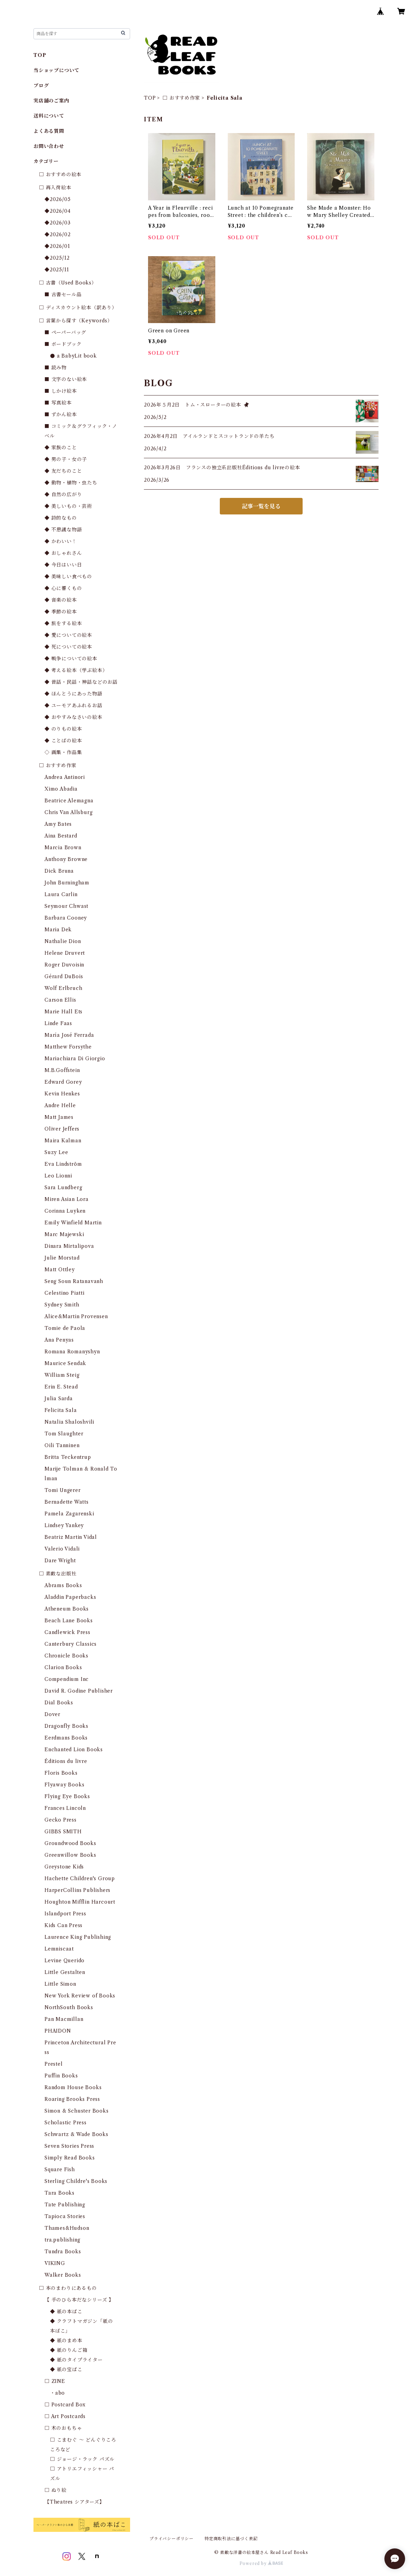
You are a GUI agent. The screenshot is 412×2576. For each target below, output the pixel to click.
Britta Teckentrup (68, 1457)
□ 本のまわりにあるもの (68, 2288)
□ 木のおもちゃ (63, 2428)
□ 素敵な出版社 (57, 1574)
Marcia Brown (63, 847)
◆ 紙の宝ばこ (66, 2369)
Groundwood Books (70, 1843)
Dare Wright (60, 1560)
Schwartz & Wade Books (76, 2134)
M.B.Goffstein (62, 1070)
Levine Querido (65, 1960)
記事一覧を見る (261, 506)
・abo (57, 2393)
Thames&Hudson (67, 2228)
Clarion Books (63, 1667)
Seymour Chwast (66, 906)
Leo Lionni (58, 1176)
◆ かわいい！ (61, 541)
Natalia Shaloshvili (69, 1422)
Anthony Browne (66, 859)
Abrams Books (63, 1585)
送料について (48, 116)
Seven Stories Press (69, 2146)
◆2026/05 (57, 199)
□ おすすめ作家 (181, 98)
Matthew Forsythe (68, 1047)
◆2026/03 (57, 223)
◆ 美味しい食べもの (68, 576)
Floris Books (61, 1773)
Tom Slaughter (64, 1434)
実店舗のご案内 (51, 101)
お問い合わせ (48, 146)
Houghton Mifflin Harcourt (80, 1902)
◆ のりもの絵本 (63, 729)
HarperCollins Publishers (77, 1890)
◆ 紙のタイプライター (76, 2360)
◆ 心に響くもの (63, 588)
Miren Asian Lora (67, 1199)
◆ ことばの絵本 (63, 741)
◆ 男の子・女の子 (66, 459)
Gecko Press (61, 1820)
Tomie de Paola (65, 1328)
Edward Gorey (63, 1082)
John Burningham (67, 883)
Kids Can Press (63, 1925)
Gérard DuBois (64, 976)
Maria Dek (58, 929)
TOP (150, 98)
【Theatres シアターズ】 (75, 2502)
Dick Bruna (59, 871)
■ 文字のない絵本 (66, 379)
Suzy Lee (56, 1152)
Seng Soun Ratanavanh (74, 1281)
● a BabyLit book (73, 356)
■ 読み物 (56, 367)
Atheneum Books (67, 1609)
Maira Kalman (63, 1140)
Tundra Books (63, 2251)
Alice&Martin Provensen (76, 1316)
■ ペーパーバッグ (65, 332)
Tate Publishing (65, 2205)
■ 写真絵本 (58, 403)
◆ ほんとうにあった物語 (73, 694)
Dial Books (59, 1703)
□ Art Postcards (65, 2416)
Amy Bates (58, 824)
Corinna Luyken (65, 1211)
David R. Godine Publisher (79, 1691)
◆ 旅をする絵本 (63, 623)
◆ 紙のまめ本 (66, 2340)
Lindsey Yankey (64, 1525)
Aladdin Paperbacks (70, 1597)
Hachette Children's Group (80, 1878)
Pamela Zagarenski (69, 1514)
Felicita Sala (61, 1410)
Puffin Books (61, 2076)
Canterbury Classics (71, 1644)
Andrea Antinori (65, 777)
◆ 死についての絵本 (68, 647)
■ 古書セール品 (63, 294)
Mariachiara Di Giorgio (75, 1058)
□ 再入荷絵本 (55, 187)
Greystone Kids (64, 1867)
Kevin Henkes (62, 1094)
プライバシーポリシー (171, 2538)
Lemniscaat (59, 1949)
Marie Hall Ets (63, 1012)
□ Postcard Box (65, 2405)
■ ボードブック (63, 344)
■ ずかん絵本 (61, 414)
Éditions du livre (66, 1761)
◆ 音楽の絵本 (61, 600)
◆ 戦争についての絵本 (71, 658)
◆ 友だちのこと (63, 471)
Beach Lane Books (69, 1620)
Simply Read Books (70, 2158)
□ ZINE (55, 2381)
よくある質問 (48, 131)
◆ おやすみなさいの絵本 (73, 717)
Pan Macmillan (64, 2019)
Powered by (261, 2563)
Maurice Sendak (65, 1363)
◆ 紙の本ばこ (66, 2311)
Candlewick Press (67, 1632)
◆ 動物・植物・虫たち (71, 483)
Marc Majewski (64, 1234)
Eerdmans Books (66, 1738)
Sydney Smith (62, 1305)
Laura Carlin (61, 894)
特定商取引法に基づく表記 (231, 2538)
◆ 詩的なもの (61, 518)
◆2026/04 (57, 211)
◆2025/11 (57, 270)
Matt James (59, 1117)
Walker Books (63, 2275)
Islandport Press (65, 1914)
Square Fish (60, 2169)
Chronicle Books (66, 1656)
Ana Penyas (59, 1340)
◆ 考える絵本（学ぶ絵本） (76, 670)
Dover (52, 1714)
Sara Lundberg (63, 1187)
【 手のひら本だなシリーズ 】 (79, 2300)
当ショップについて (56, 70)
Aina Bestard (61, 836)
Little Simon (60, 1984)
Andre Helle (60, 1105)
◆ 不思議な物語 (63, 530)
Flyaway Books (64, 1785)
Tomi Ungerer (63, 1490)
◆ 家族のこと (61, 447)
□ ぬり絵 (56, 2490)
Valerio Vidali (62, 1549)
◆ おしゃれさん (63, 553)
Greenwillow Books (70, 1855)
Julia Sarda (59, 1398)
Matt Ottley (60, 1269)
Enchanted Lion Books (74, 1749)
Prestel (54, 2064)
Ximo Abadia (61, 789)
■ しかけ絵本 (61, 391)
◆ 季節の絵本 (61, 612)
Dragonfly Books (66, 1726)
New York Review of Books (80, 1996)
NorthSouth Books (69, 2007)
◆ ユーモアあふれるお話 (73, 705)
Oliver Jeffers (62, 1129)
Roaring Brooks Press (72, 2099)
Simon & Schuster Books (77, 2111)
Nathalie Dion (63, 941)
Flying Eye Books (67, 1796)
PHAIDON (58, 2031)
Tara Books (60, 2193)
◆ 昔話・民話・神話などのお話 (81, 682)
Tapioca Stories (65, 2216)
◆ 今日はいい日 (63, 565)
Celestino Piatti (65, 1293)
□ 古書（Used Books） (68, 283)
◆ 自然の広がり (63, 494)
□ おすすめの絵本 (60, 174)
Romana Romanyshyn (72, 1352)
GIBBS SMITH (63, 1831)
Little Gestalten (65, 1972)
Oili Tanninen (62, 1445)
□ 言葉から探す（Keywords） (75, 321)
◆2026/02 (57, 234)
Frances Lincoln (65, 1808)
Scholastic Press (66, 2122)
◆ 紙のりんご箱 (68, 2350)
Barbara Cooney (66, 918)
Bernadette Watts (67, 1502)
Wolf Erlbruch (63, 988)
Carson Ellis (60, 1000)
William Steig (62, 1375)
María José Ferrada (69, 1035)
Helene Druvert (65, 953)
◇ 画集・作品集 (63, 752)
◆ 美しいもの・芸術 (68, 506)
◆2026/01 (57, 246)
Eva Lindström (63, 1164)
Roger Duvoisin (64, 965)
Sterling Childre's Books (76, 2181)
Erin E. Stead (61, 1387)
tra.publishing (62, 2240)
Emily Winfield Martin (73, 1223)
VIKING (55, 2263)
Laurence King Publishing (78, 1937)
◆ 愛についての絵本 (68, 635)
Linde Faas (58, 1023)
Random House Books (73, 2087)
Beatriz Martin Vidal (71, 1537)
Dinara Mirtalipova (69, 1246)
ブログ (41, 85)
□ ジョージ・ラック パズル (82, 2459)
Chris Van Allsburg (68, 812)
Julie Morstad (62, 1258)
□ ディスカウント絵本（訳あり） (78, 307)
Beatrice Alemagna (69, 801)
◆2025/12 (57, 258)
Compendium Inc (67, 1679)
